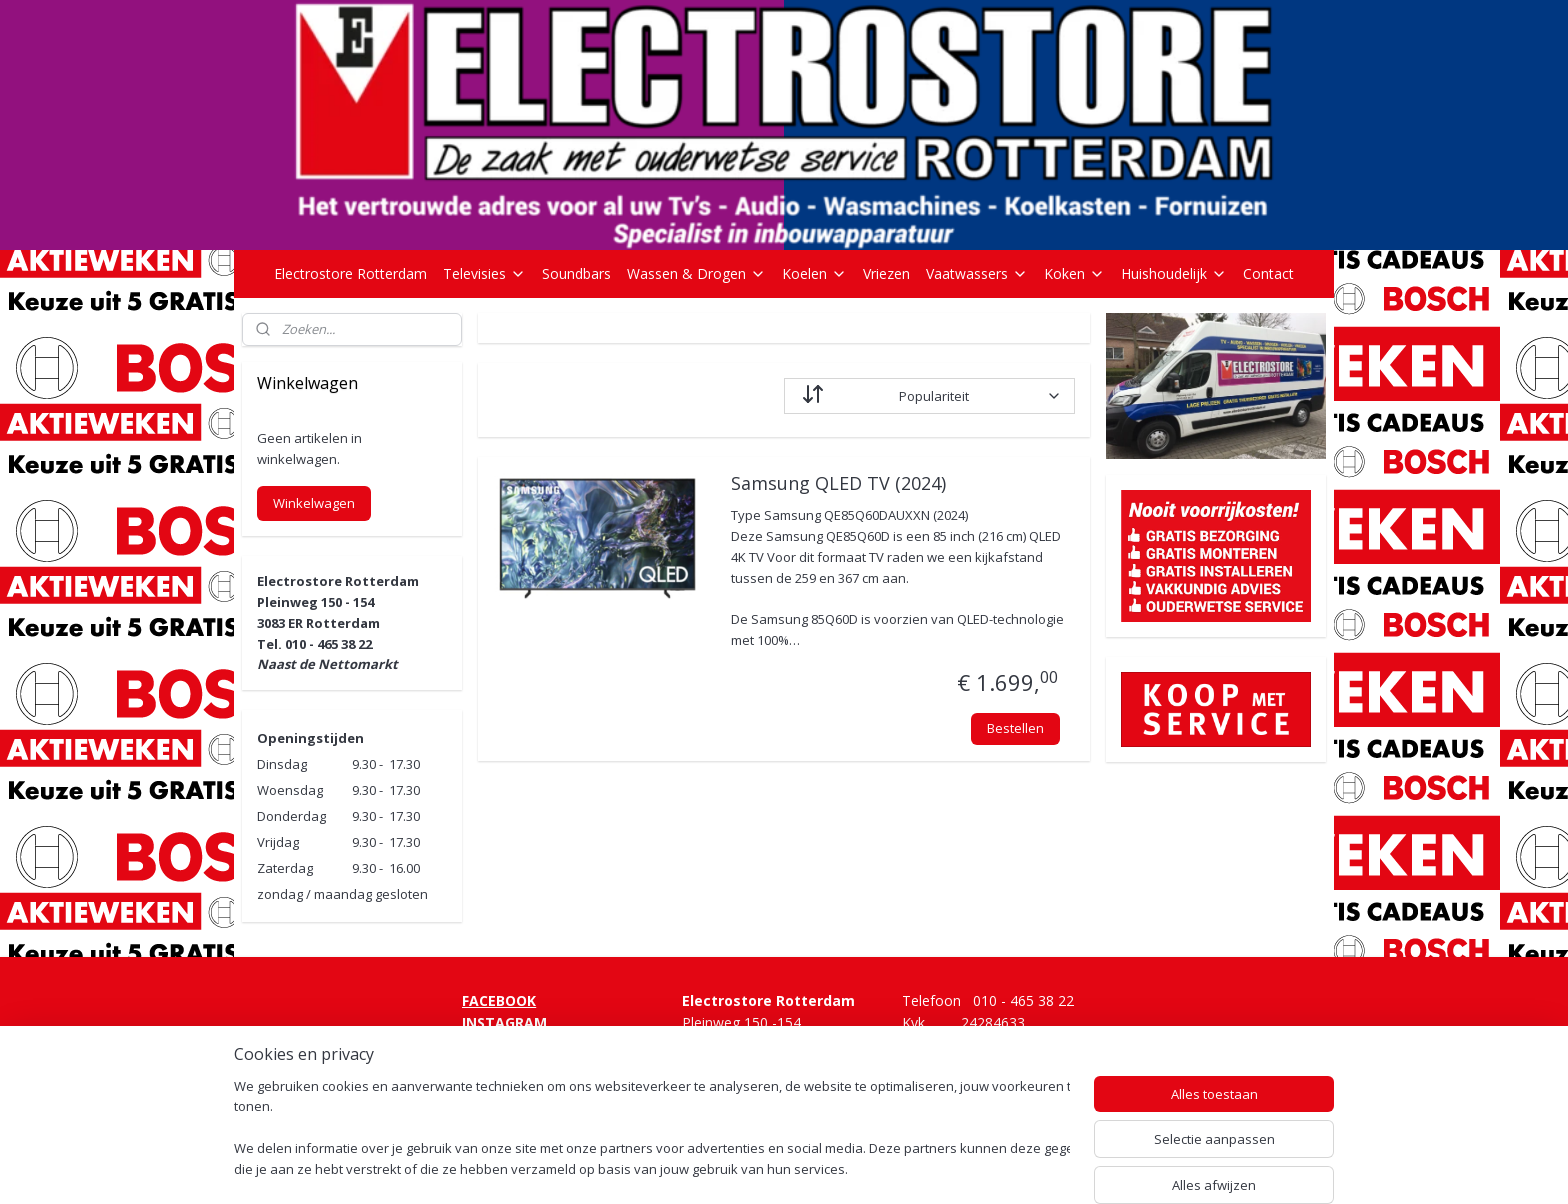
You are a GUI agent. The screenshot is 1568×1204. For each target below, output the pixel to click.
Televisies (484, 273)
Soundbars (576, 273)
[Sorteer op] (929, 396)
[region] (652, 1129)
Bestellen (1015, 728)
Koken (1074, 273)
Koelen (814, 273)
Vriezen (886, 273)
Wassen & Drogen (696, 273)
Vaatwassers (977, 273)
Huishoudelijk (1174, 273)
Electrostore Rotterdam (350, 273)
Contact (1268, 273)
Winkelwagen (314, 503)
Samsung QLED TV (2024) (837, 484)
